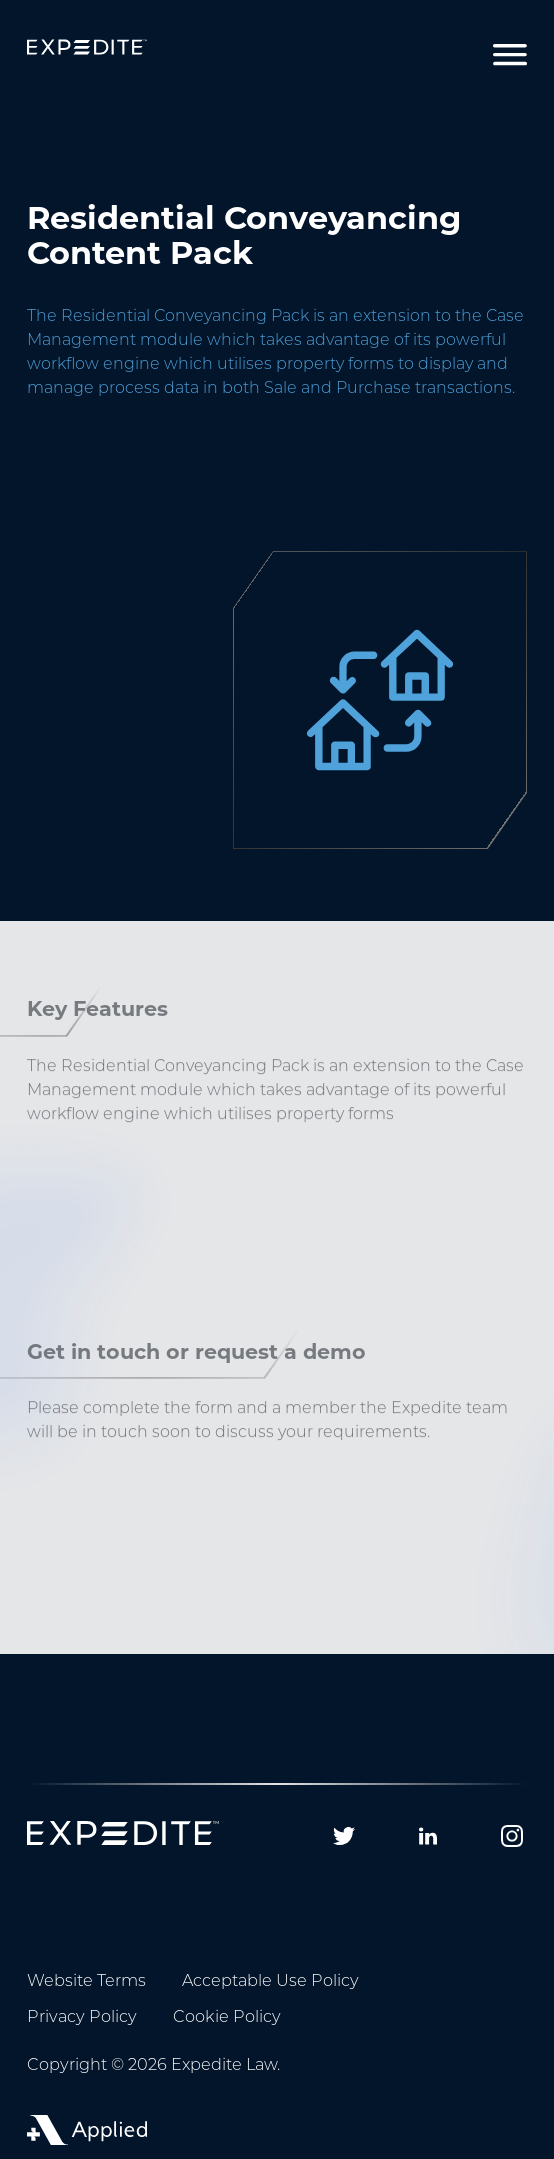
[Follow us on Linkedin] (428, 1836)
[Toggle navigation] (510, 55)
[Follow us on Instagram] (512, 1836)
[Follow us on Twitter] (344, 1836)
